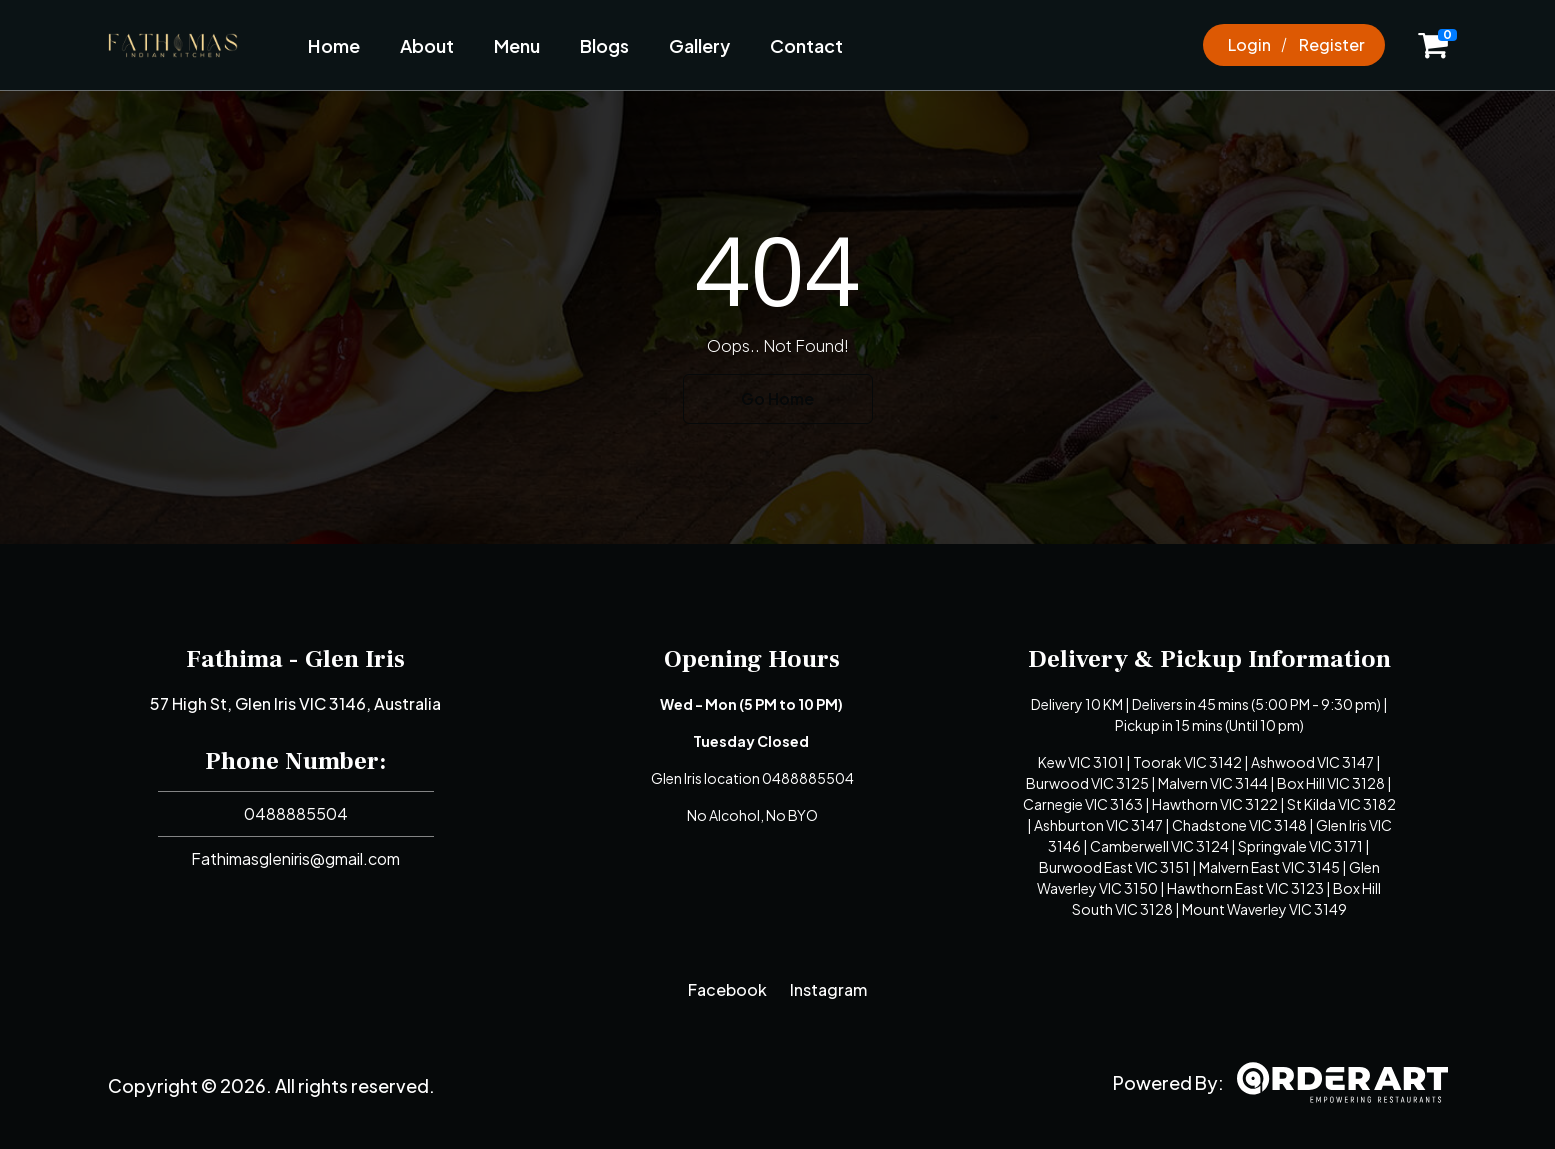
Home (334, 45)
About (427, 45)
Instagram (828, 989)
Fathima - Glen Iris (295, 659)
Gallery (699, 45)
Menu (517, 45)
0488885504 (296, 813)
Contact (806, 45)
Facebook (727, 989)
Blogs (604, 45)
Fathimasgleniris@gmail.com (295, 858)
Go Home (777, 398)
